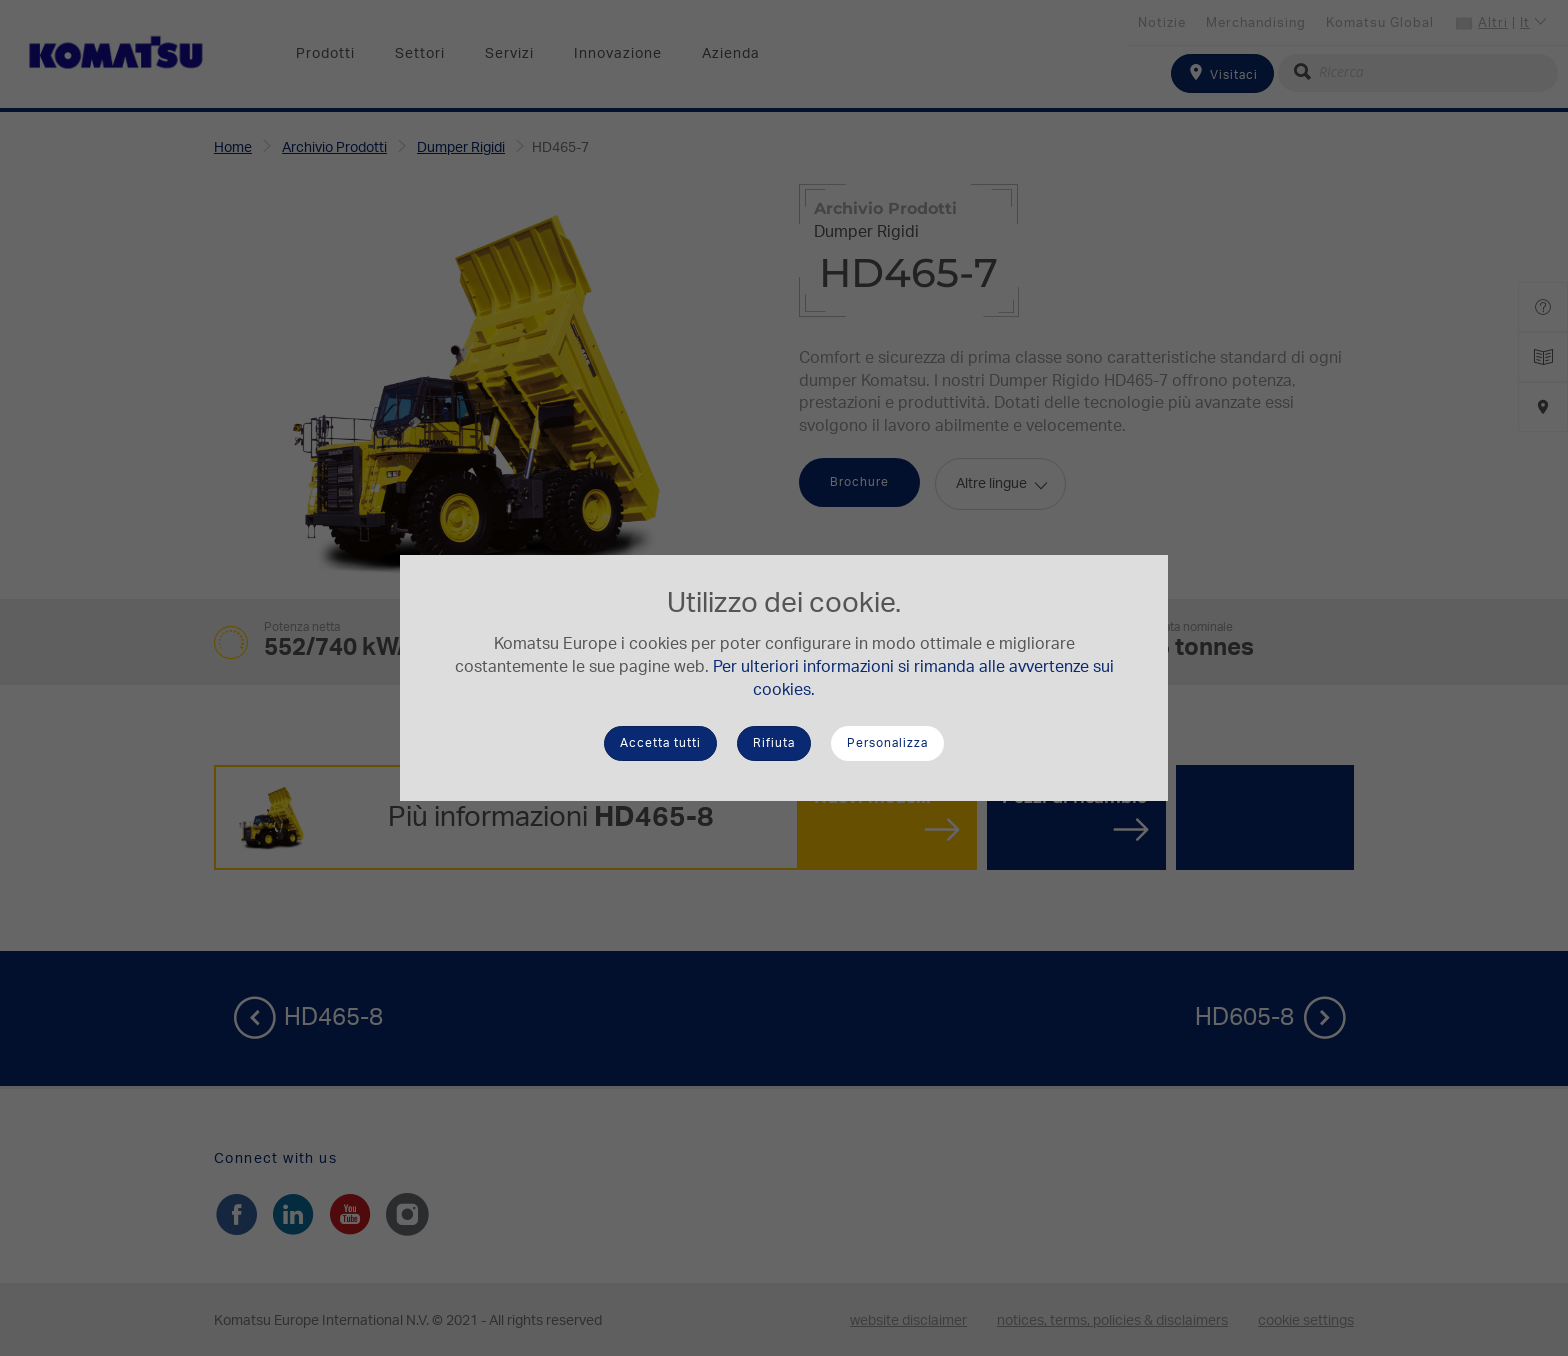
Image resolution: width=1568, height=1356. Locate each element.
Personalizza (887, 743)
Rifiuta (774, 743)
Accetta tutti (660, 743)
